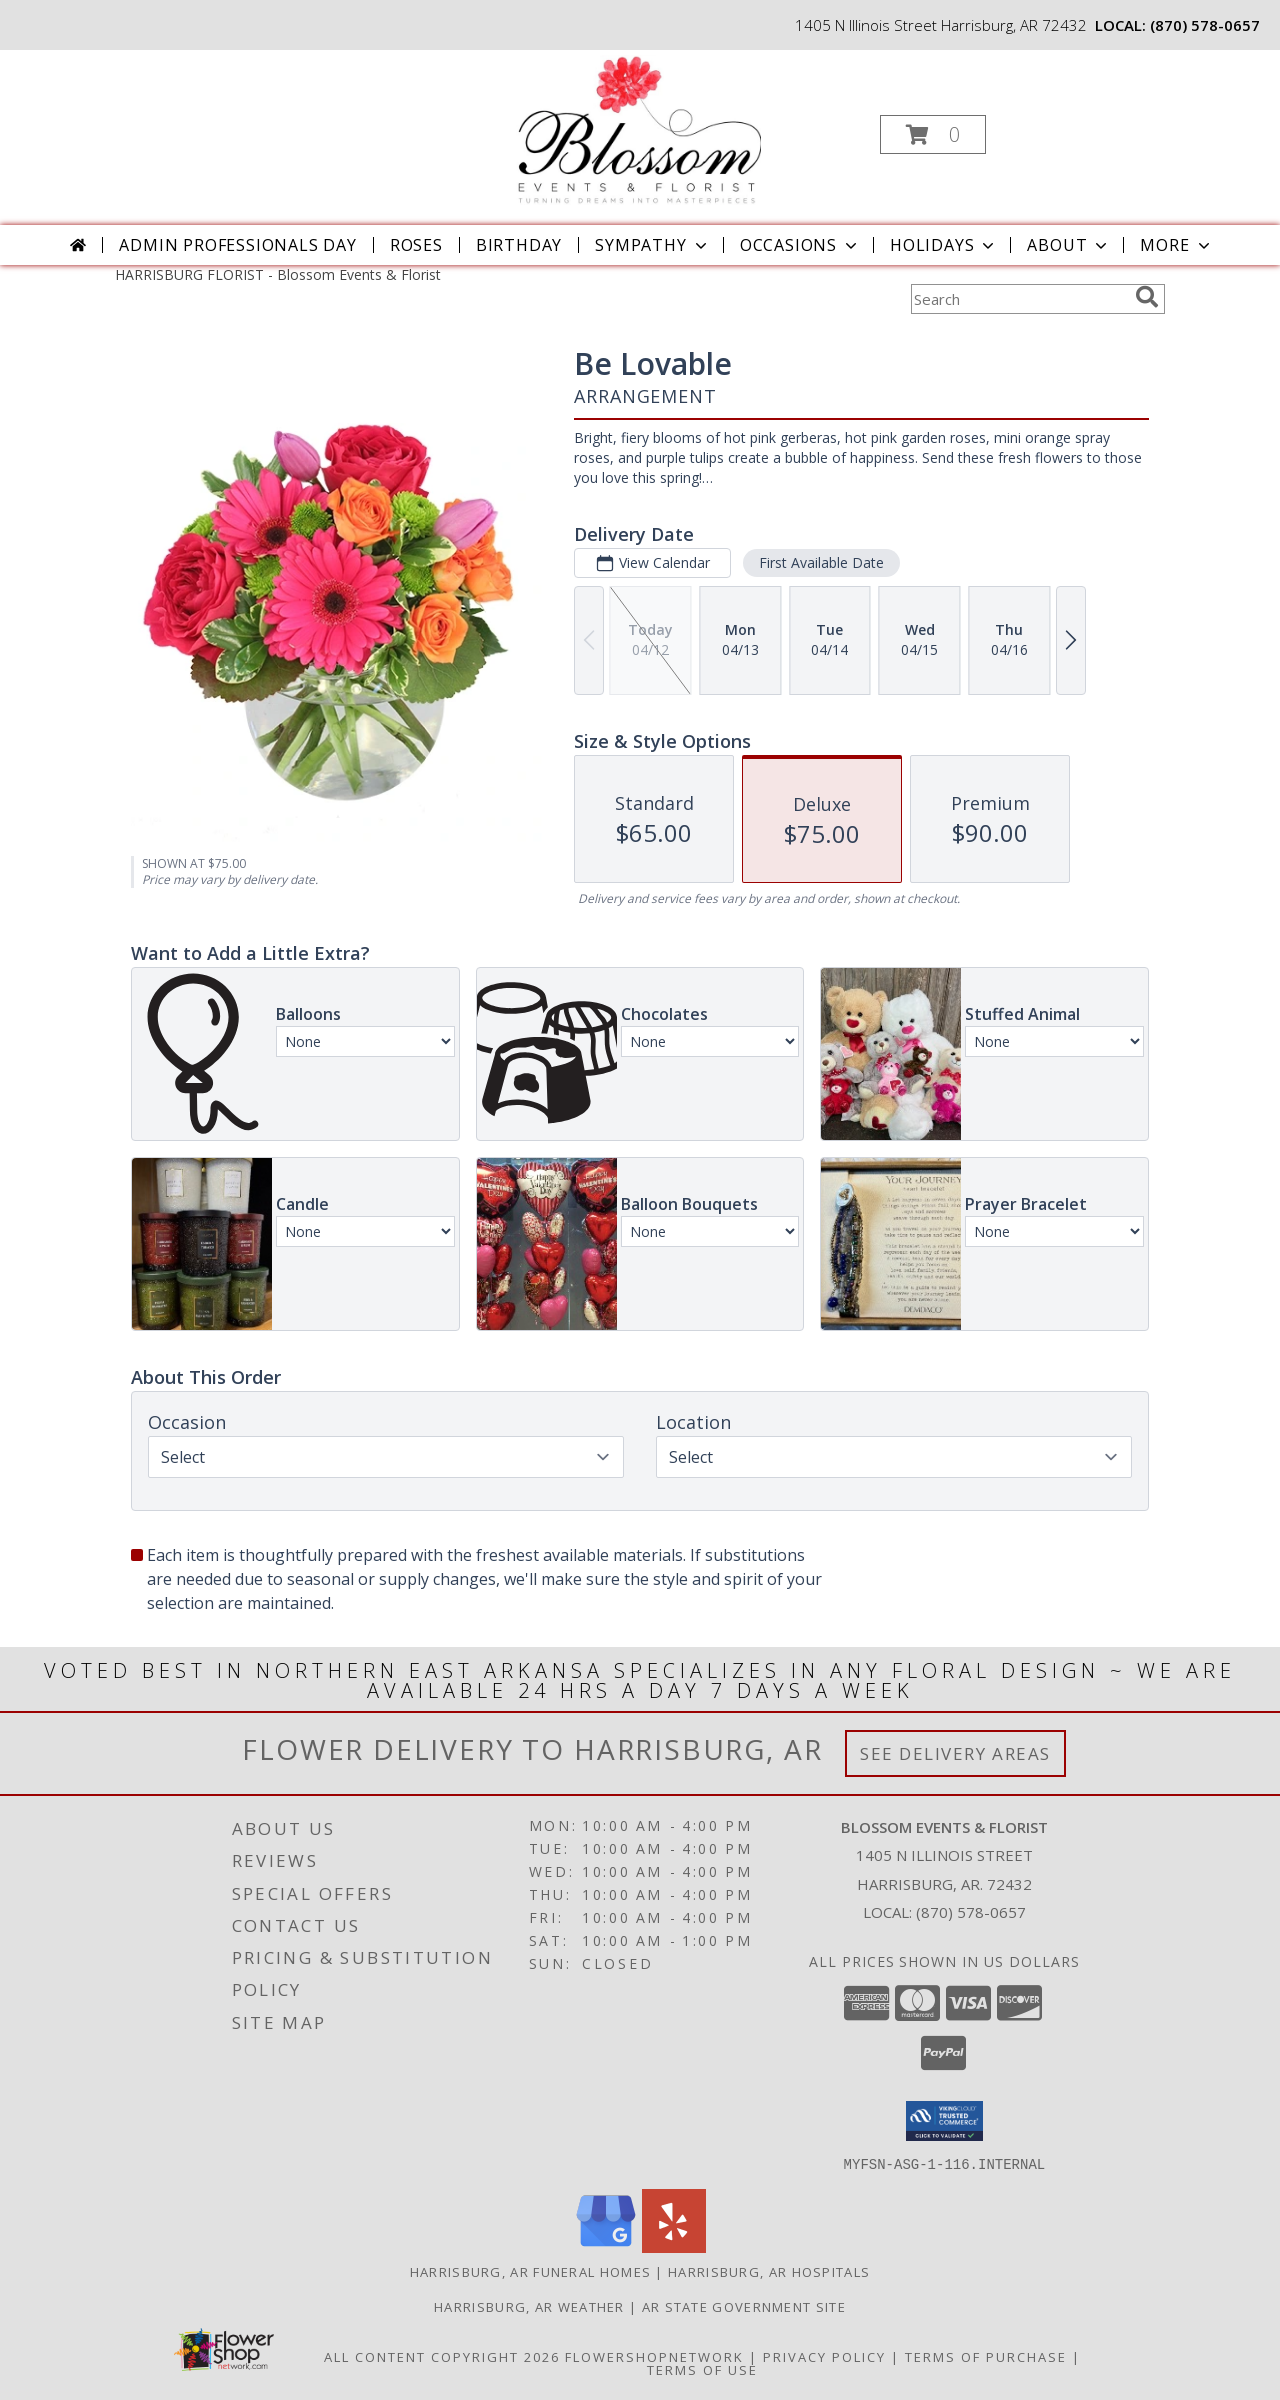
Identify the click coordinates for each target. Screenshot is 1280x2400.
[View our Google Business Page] (606, 2246)
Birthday (519, 245)
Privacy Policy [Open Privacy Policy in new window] (824, 2356)
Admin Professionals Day (237, 245)
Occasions (800, 245)
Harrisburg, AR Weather (529, 2306)
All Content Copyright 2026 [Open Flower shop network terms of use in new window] (442, 2356)
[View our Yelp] (674, 2246)
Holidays (944, 245)
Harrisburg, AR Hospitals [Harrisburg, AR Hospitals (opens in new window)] (769, 2271)
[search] (1147, 297)
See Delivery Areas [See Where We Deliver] (955, 1753)
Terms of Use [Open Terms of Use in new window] (702, 2369)
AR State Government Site (744, 2306)
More (1176, 245)
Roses (416, 245)
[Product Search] (1019, 299)
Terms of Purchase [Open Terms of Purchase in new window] (986, 2356)
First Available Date (821, 562)
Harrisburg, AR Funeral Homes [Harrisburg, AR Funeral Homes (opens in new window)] (530, 2271)
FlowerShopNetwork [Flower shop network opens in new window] (654, 2356)
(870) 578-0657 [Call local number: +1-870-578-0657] (1205, 25)
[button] (933, 134)
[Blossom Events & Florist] (638, 128)
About (1069, 245)
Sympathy (652, 245)
